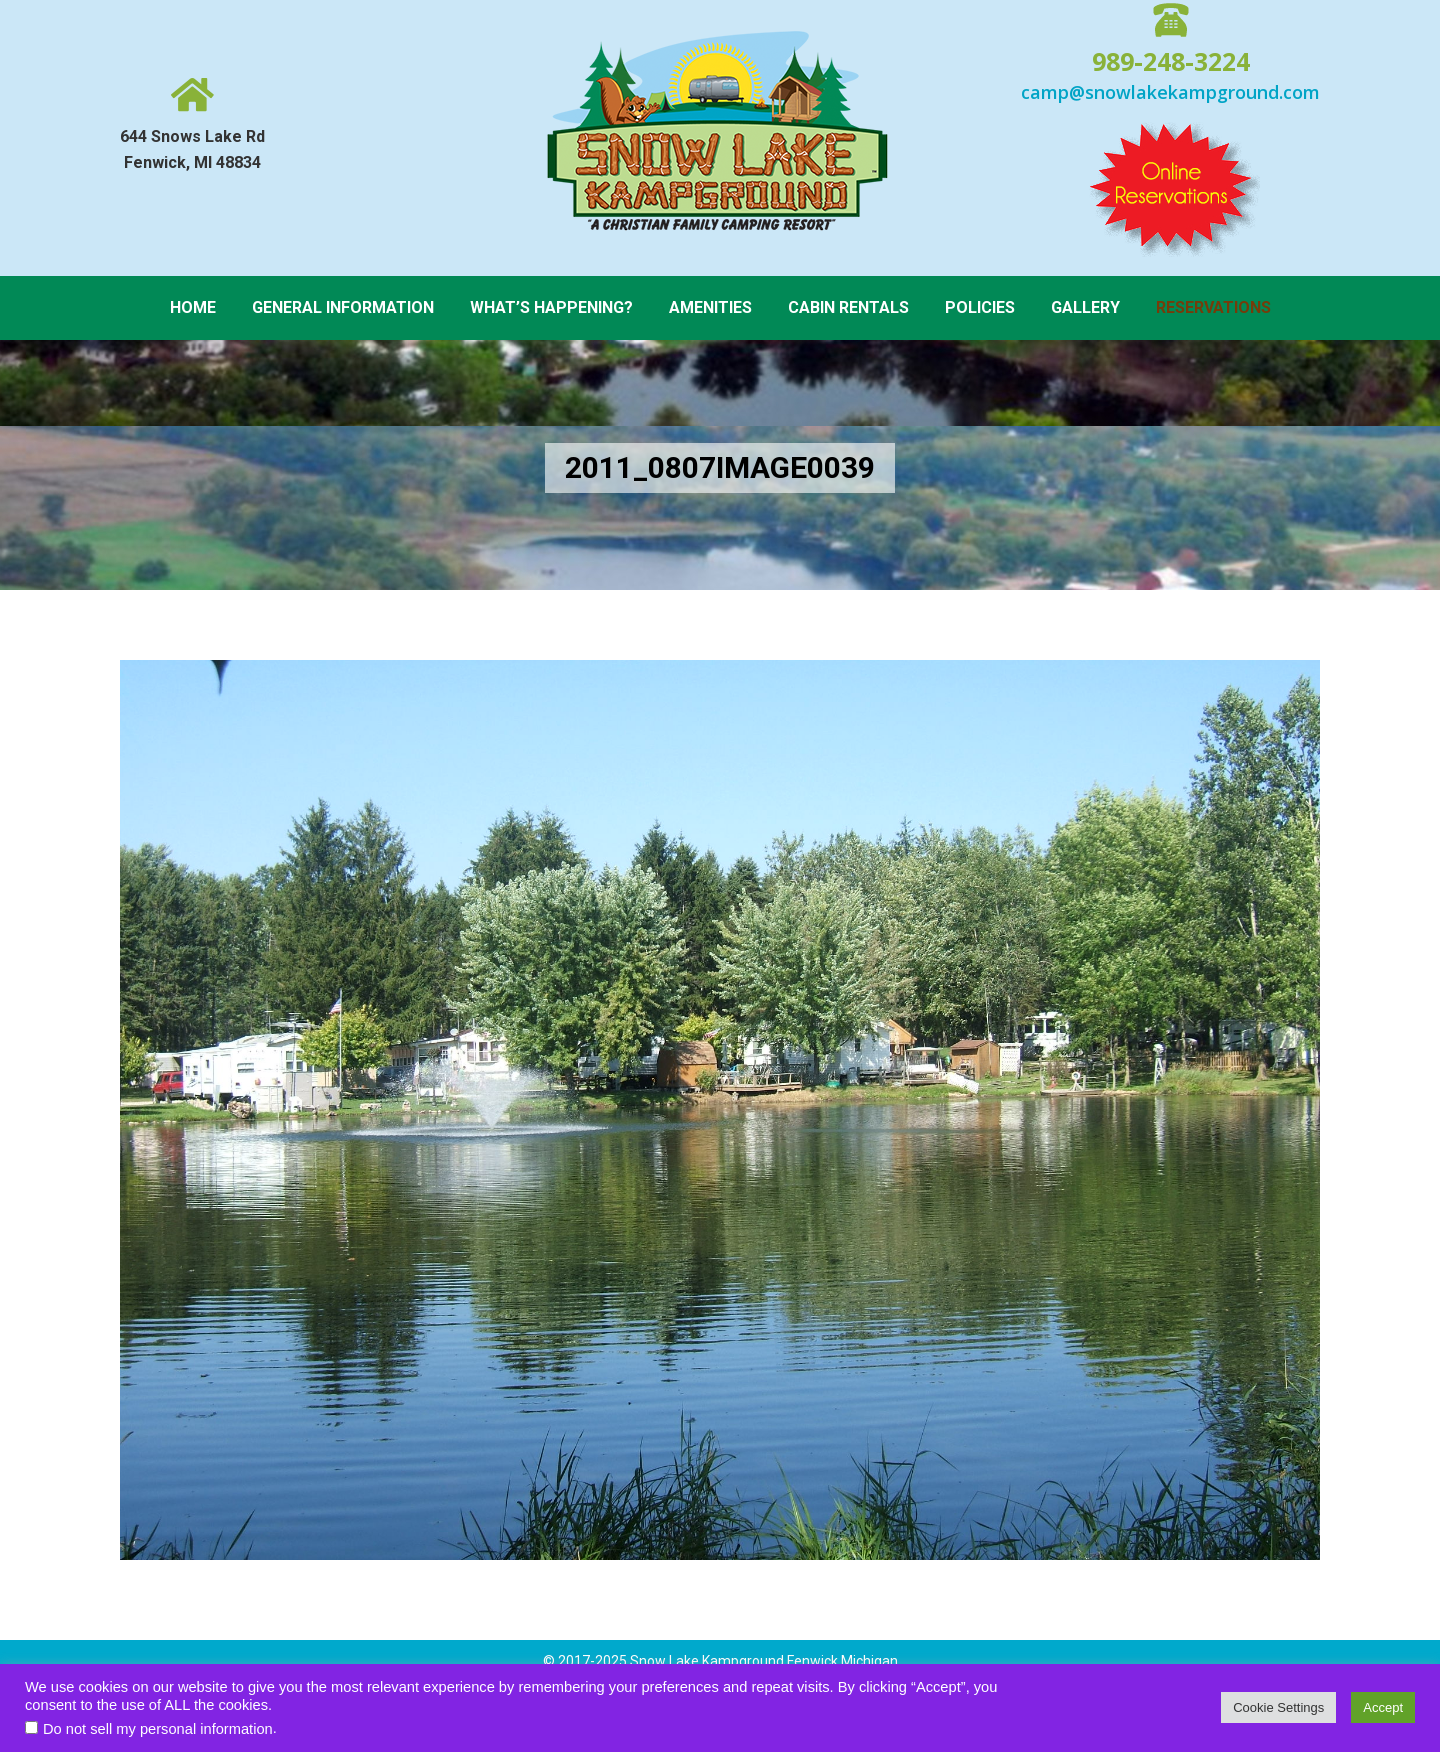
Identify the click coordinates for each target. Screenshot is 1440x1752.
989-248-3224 (1171, 61)
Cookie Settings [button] (1278, 1707)
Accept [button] (1383, 1707)
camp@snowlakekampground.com (1170, 92)
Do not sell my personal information (158, 1729)
